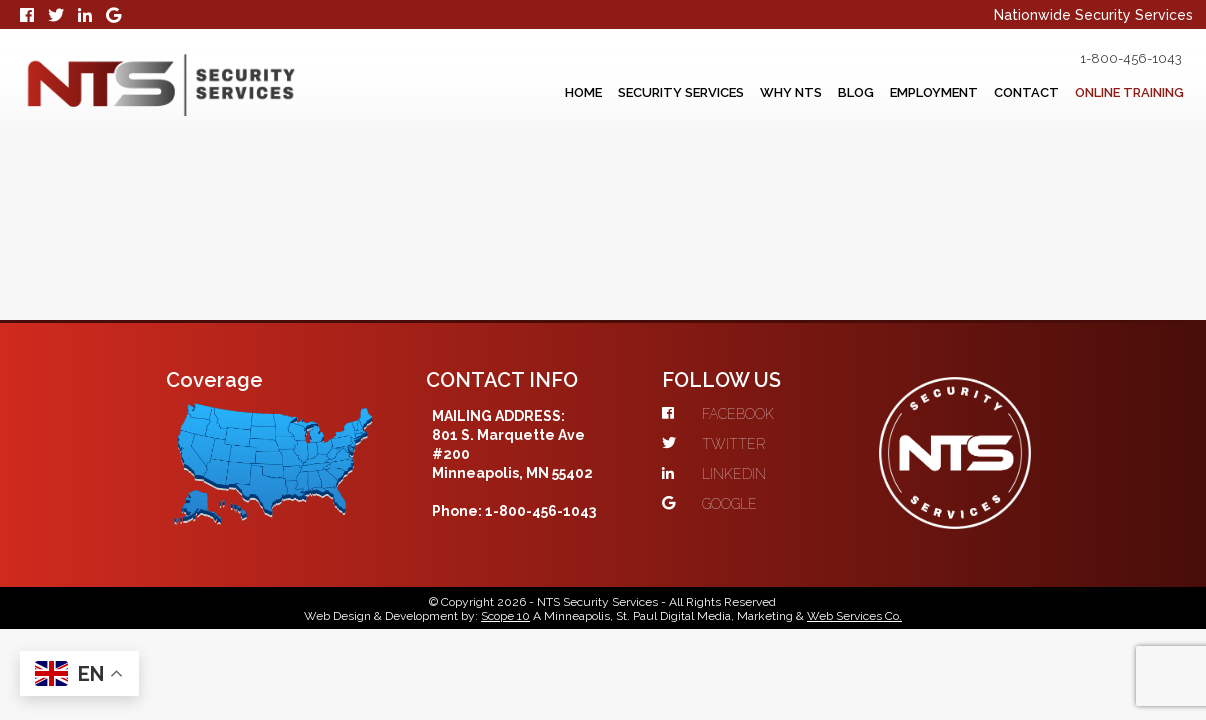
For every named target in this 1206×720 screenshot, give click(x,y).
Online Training (1128, 93)
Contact (1007, 93)
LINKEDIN (897, 337)
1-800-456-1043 (1113, 59)
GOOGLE (892, 367)
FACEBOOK (901, 277)
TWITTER (896, 307)
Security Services (604, 93)
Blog (807, 93)
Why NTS (730, 93)
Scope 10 (505, 646)
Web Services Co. (854, 646)
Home (490, 93)
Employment (899, 93)
